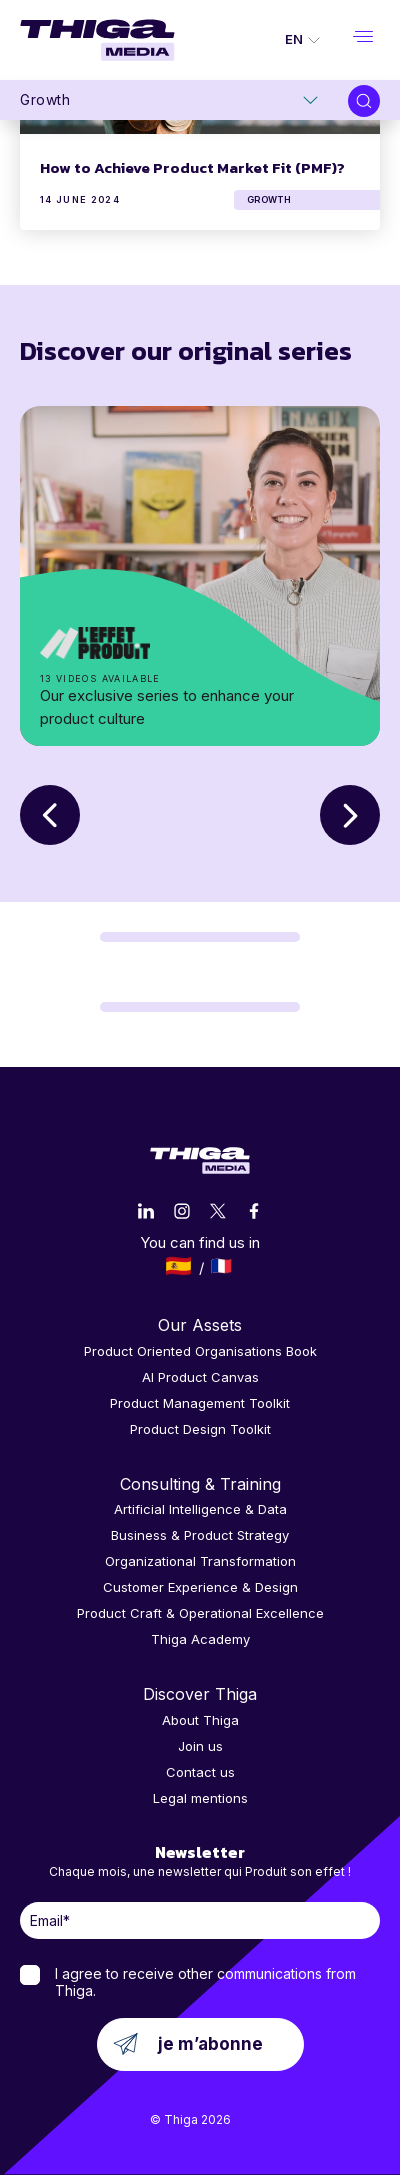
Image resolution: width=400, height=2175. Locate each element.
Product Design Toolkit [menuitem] (200, 1429)
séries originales (200, 576)
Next (350, 815)
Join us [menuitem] (200, 1746)
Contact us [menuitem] (200, 1772)
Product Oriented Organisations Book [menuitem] (200, 1351)
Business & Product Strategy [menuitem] (200, 1535)
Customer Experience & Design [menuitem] (200, 1587)
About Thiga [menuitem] (200, 1720)
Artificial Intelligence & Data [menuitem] (200, 1509)
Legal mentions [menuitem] (200, 1798)
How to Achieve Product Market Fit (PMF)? (192, 167)
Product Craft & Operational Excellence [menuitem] (200, 1613)
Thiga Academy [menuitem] (200, 1639)
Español (178, 1266)
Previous (50, 815)
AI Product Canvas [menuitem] (200, 1377)
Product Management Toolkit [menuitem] (200, 1403)
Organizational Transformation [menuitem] (200, 1561)
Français (221, 1266)
